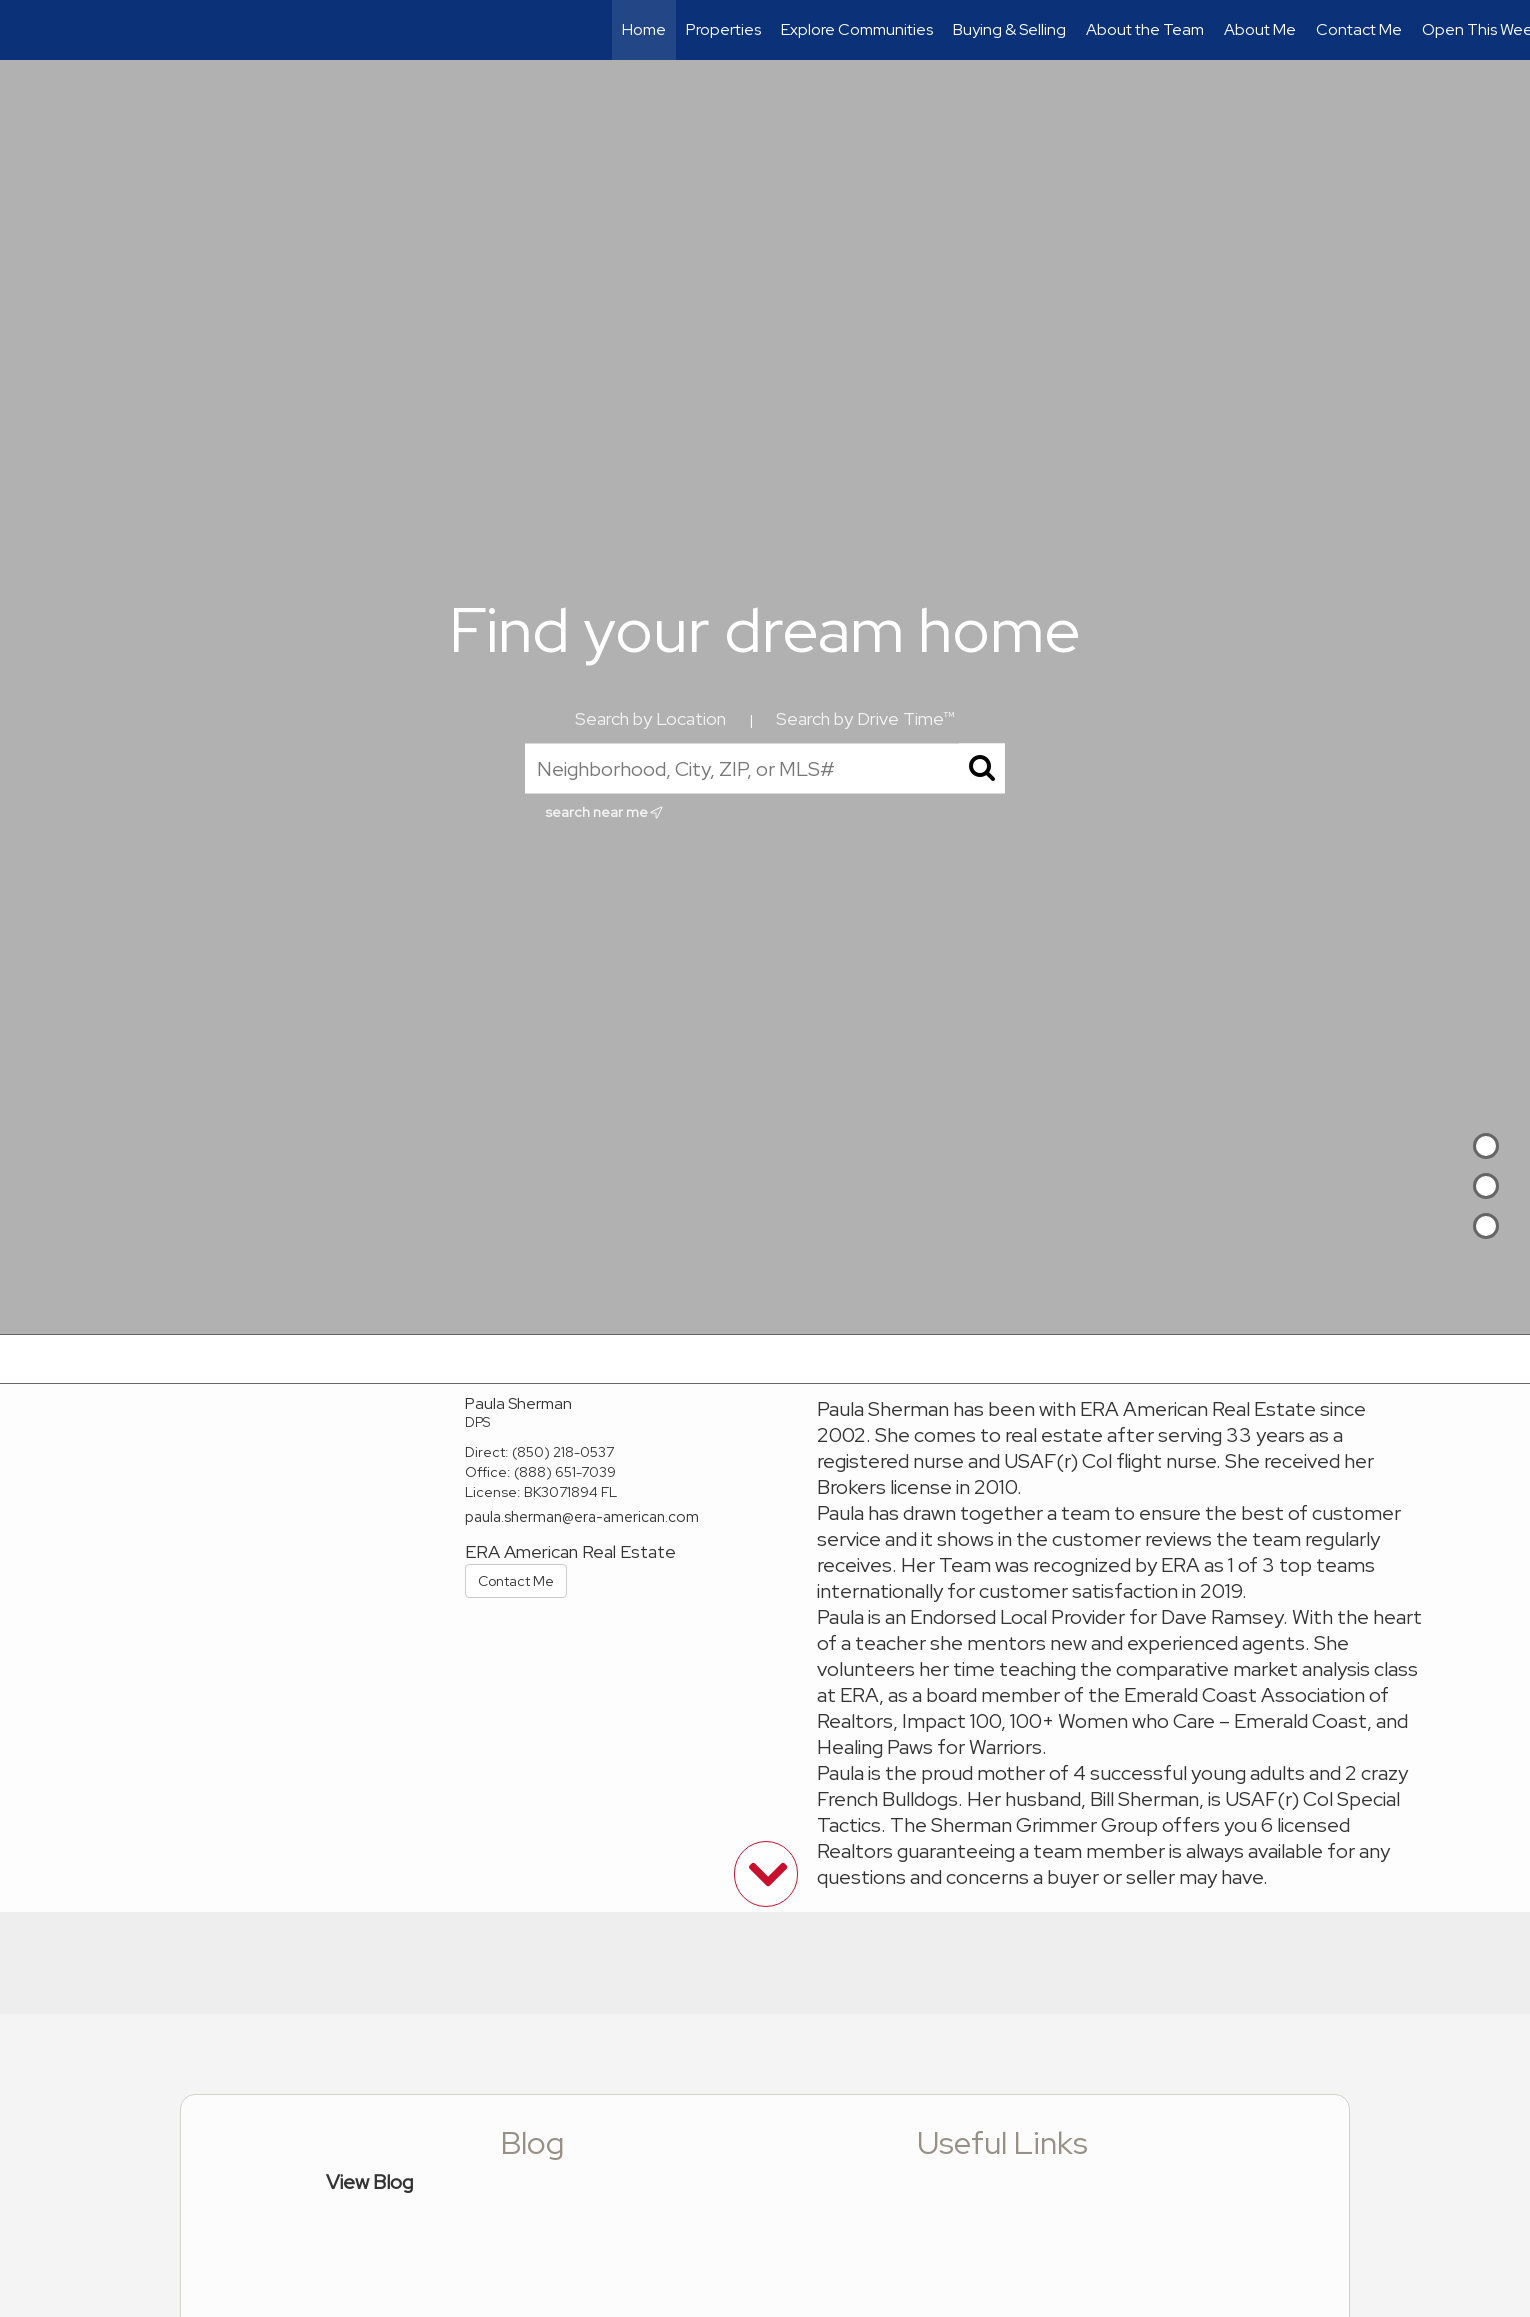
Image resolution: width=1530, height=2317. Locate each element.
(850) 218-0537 (563, 1452)
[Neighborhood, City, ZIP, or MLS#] (765, 769)
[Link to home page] (25, 30)
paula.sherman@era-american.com (582, 1517)
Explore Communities (857, 29)
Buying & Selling (1009, 29)
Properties (723, 29)
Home (644, 29)
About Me (1260, 29)
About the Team (1145, 29)
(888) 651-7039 (565, 1472)
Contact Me (1359, 29)
